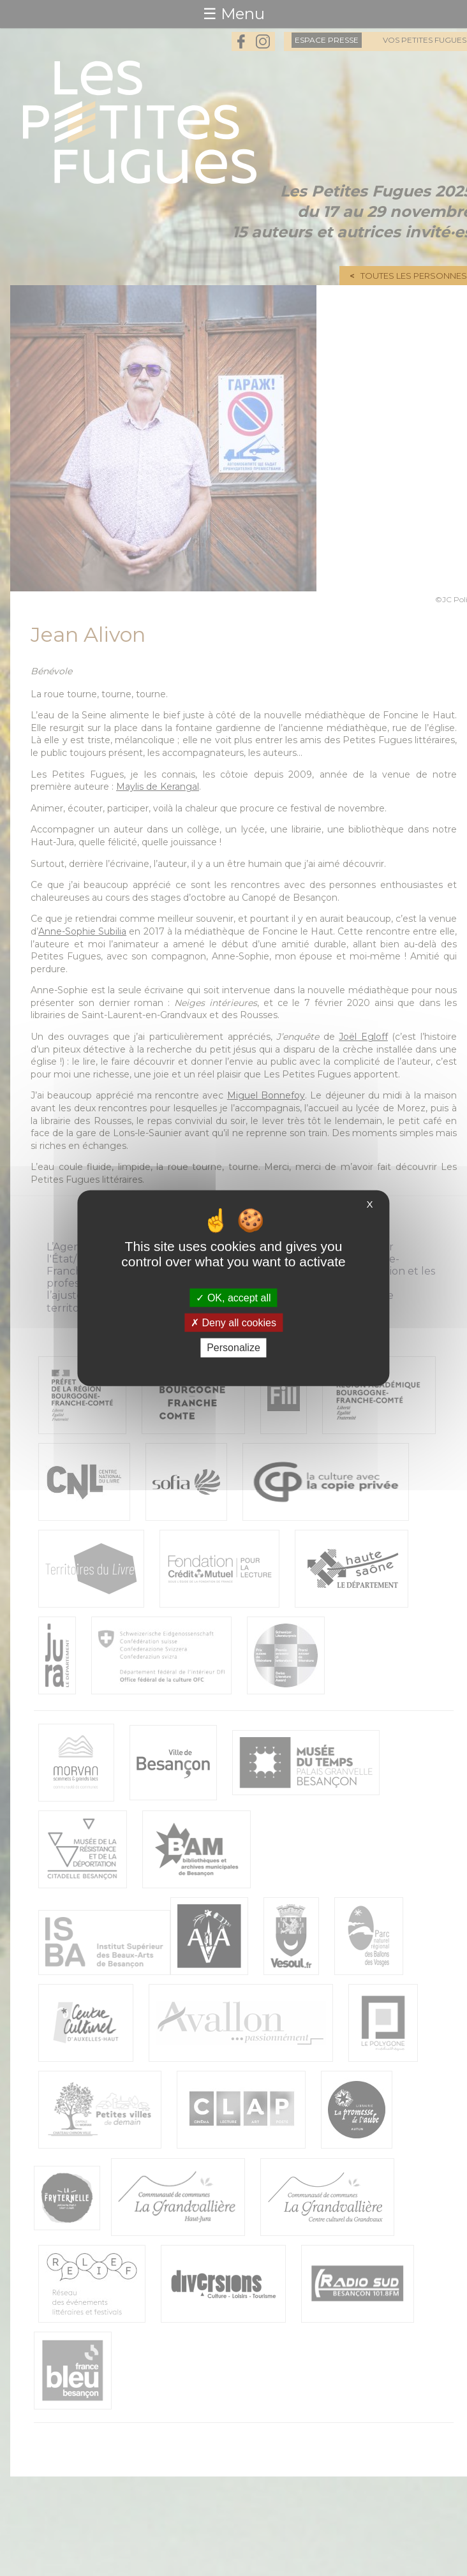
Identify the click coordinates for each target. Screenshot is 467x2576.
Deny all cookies (233, 1322)
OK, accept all (233, 1297)
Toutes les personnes (413, 275)
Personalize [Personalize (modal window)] (233, 1347)
